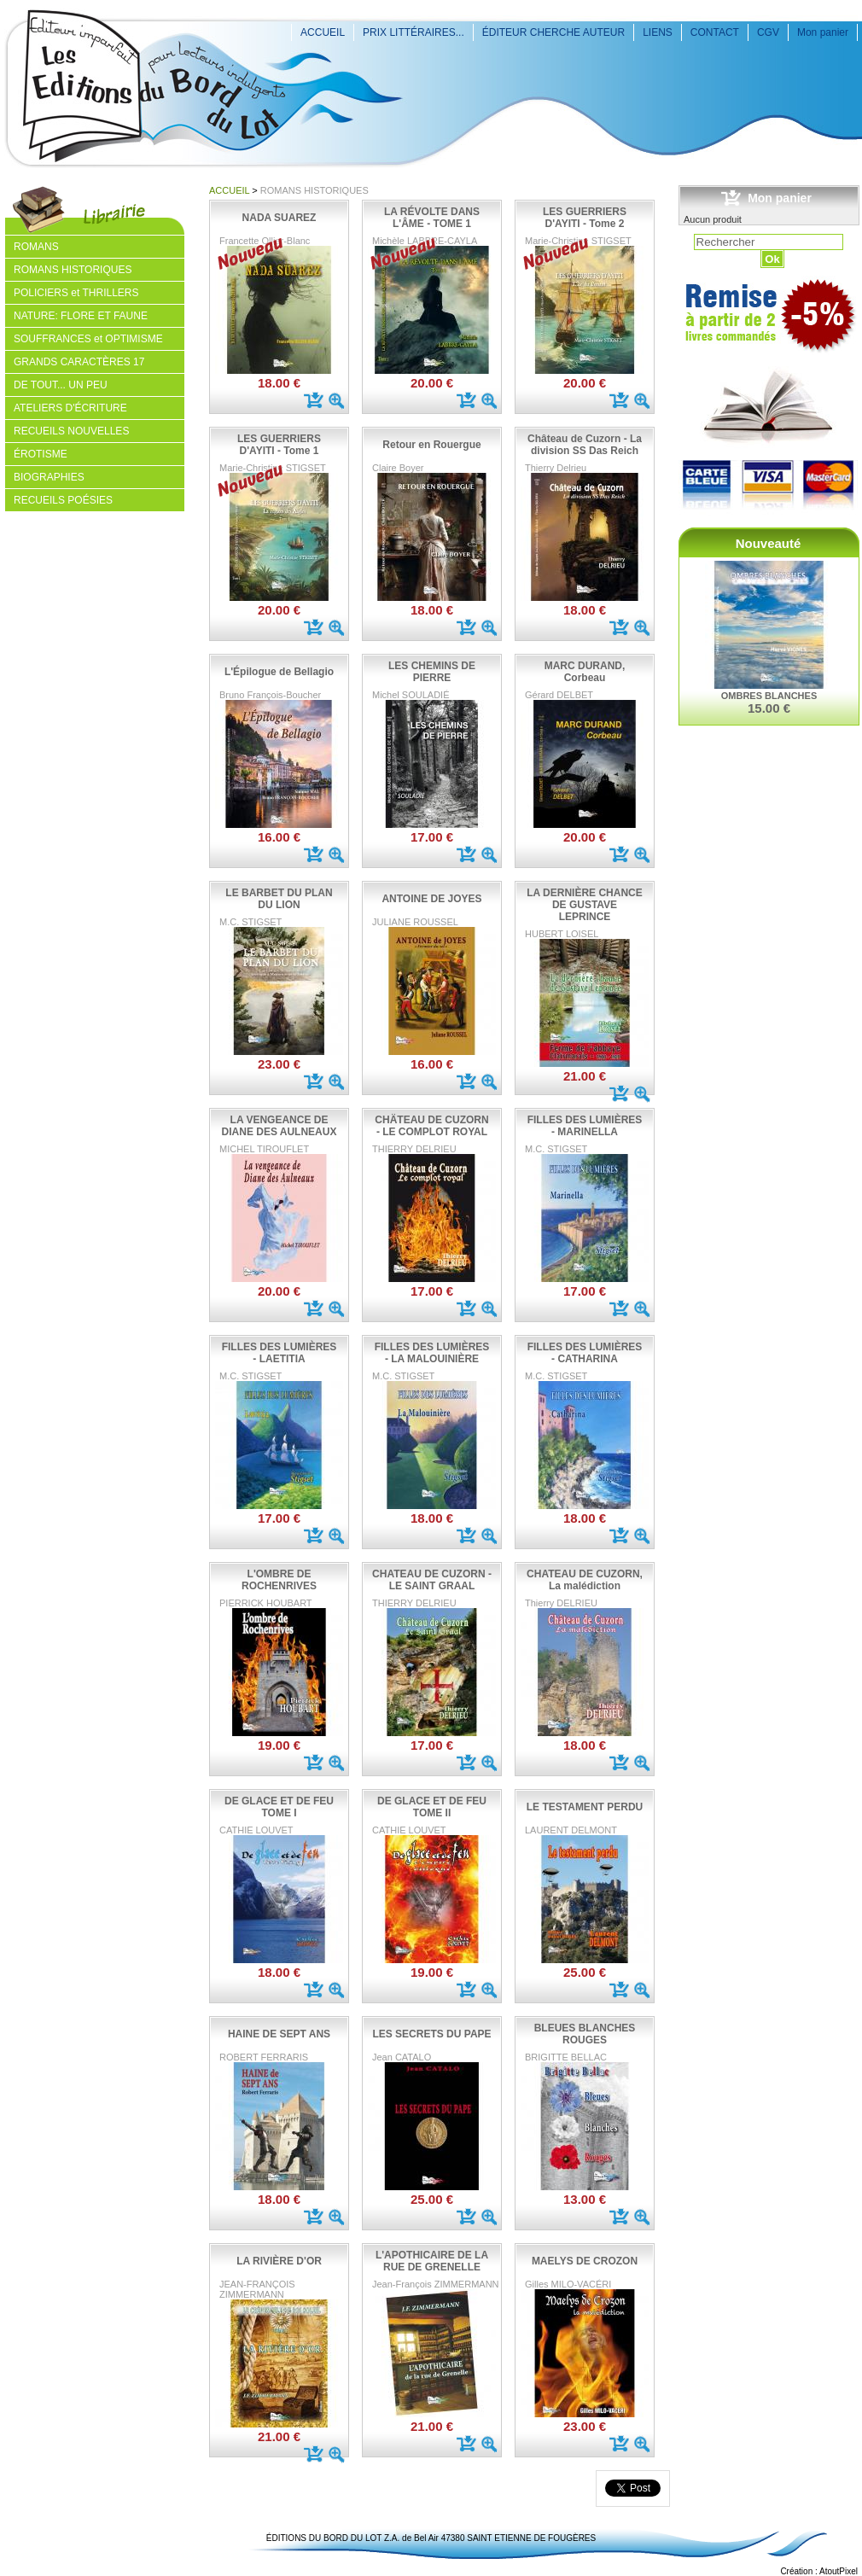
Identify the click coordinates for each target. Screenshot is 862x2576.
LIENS (658, 32)
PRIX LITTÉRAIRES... (413, 32)
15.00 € (769, 708)
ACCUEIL (322, 32)
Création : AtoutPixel (819, 2571)
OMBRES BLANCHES (769, 696)
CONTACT (714, 32)
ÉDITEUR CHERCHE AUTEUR (553, 32)
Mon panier (822, 32)
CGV (768, 32)
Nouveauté (768, 543)
